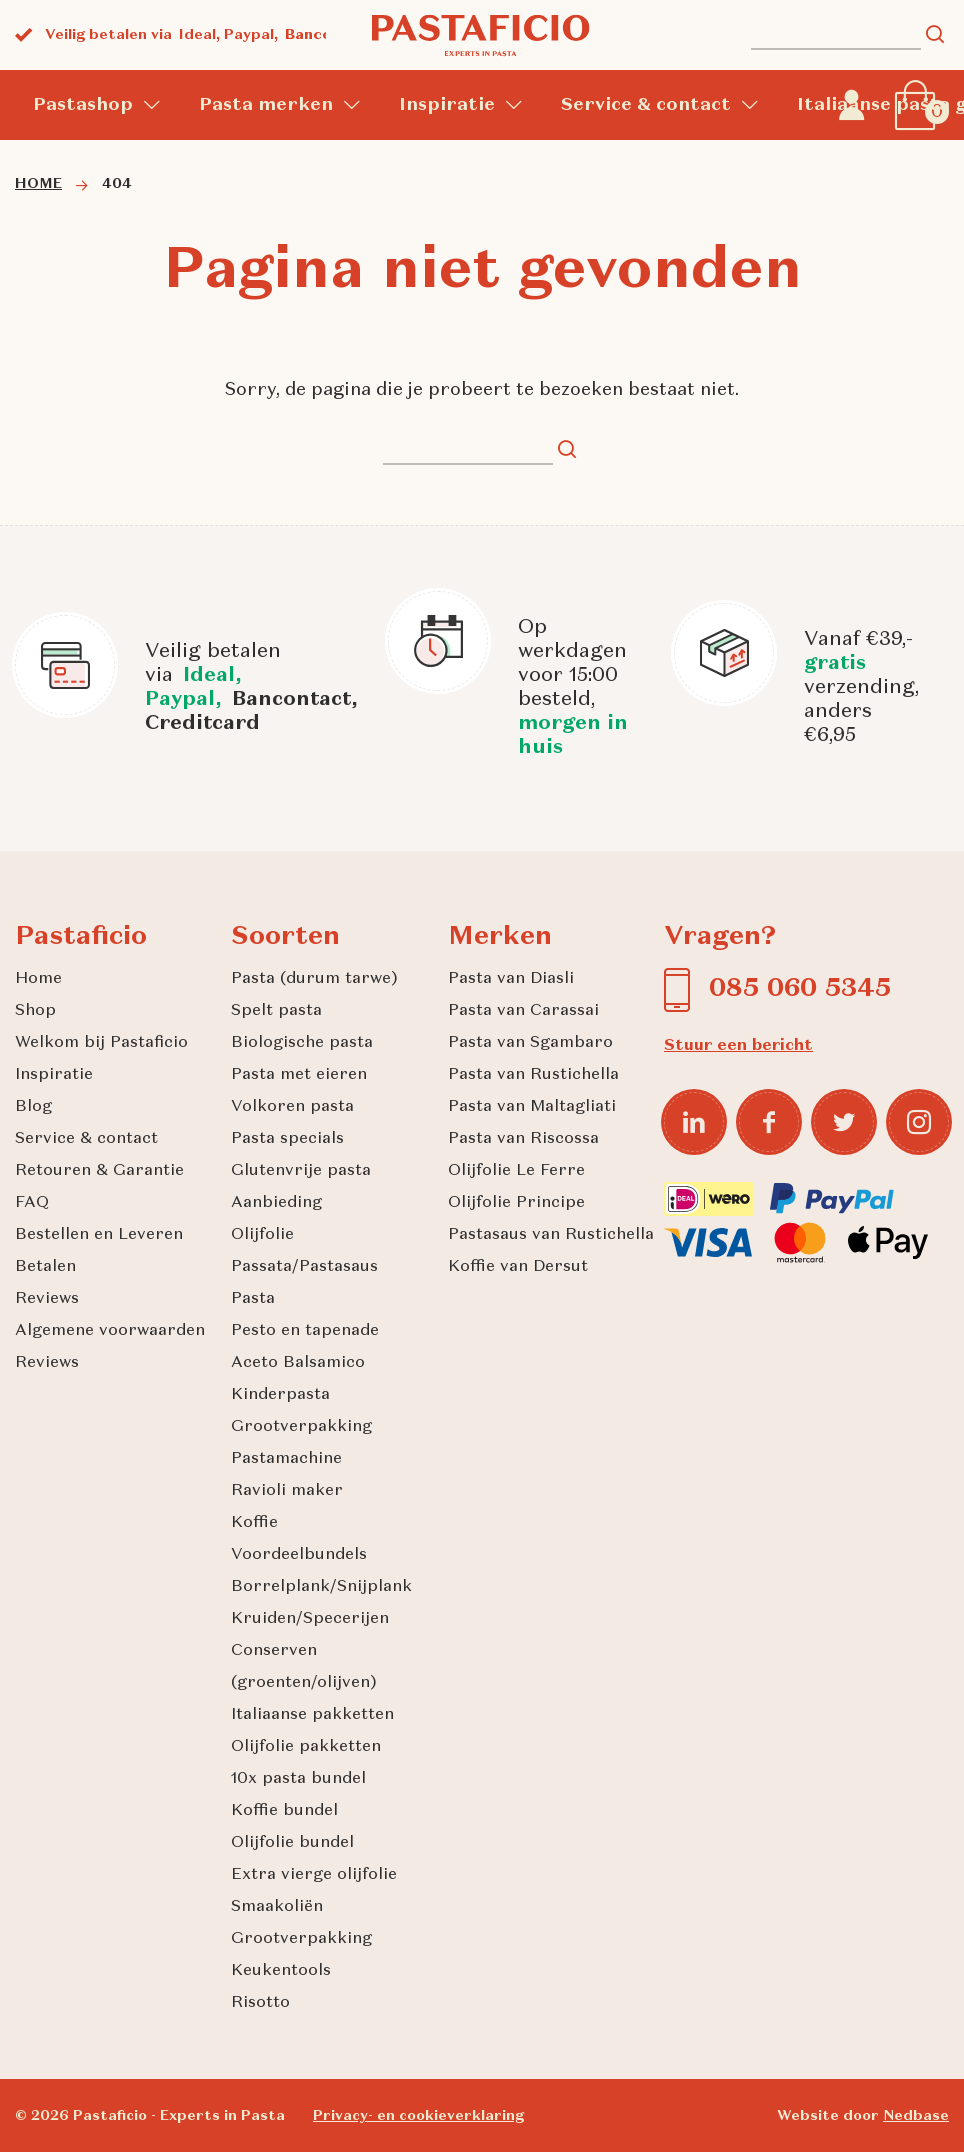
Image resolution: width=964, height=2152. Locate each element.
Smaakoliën (277, 1907)
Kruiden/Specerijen (310, 1619)
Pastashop (83, 105)
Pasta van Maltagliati (532, 1107)
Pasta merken (266, 105)
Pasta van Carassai (523, 1011)
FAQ (32, 1203)
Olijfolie (262, 1235)
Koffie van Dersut (518, 1267)
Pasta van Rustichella (533, 1075)
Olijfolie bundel (292, 1843)
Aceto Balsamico (298, 1363)
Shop (35, 1011)
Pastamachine (286, 1459)
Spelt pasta (276, 1011)
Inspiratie (447, 105)
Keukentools (281, 1971)
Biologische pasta (302, 1043)
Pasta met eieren (299, 1075)
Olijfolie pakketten (306, 1747)
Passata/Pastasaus (304, 1267)
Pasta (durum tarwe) (314, 979)
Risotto (260, 2003)
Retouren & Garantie (99, 1171)
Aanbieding (276, 1203)
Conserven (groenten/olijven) (304, 1667)
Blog (33, 1107)
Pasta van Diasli (511, 979)
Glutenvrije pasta (301, 1171)
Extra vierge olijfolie (314, 1875)
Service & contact (646, 105)
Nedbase (916, 2116)
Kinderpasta (280, 1395)
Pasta (253, 1299)
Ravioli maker (287, 1491)
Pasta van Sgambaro (530, 1043)
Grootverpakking (301, 1427)
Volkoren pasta (292, 1107)
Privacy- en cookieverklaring (418, 2116)
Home (38, 979)
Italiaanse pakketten (312, 1715)
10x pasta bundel (298, 1779)
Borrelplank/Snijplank (321, 1587)
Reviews (47, 1299)
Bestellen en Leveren (99, 1235)
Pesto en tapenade (305, 1331)
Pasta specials (287, 1139)
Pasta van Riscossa (523, 1139)
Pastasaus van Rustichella (551, 1235)
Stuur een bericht (738, 1046)
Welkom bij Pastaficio (101, 1043)
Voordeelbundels (299, 1555)
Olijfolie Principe (516, 1203)
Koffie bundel (284, 1811)
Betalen (45, 1267)
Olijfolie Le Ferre (516, 1171)
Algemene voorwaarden (110, 1331)
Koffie (254, 1523)
